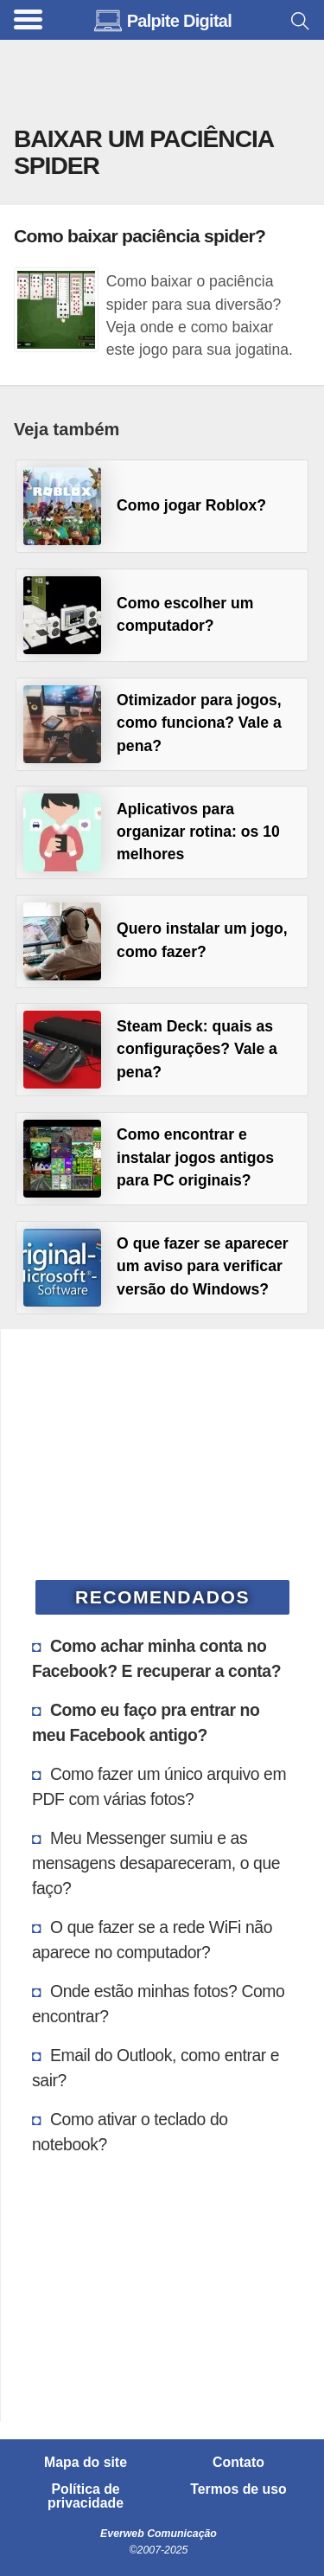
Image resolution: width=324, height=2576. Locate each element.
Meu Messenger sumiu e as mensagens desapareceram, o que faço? (156, 1863)
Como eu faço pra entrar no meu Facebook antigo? (145, 1722)
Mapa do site (85, 2463)
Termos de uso (238, 2489)
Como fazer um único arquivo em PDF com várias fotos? (159, 1786)
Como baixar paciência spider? (139, 236)
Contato (238, 2463)
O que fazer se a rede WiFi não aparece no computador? (152, 1940)
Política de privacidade (86, 2496)
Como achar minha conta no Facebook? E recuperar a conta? (156, 1658)
